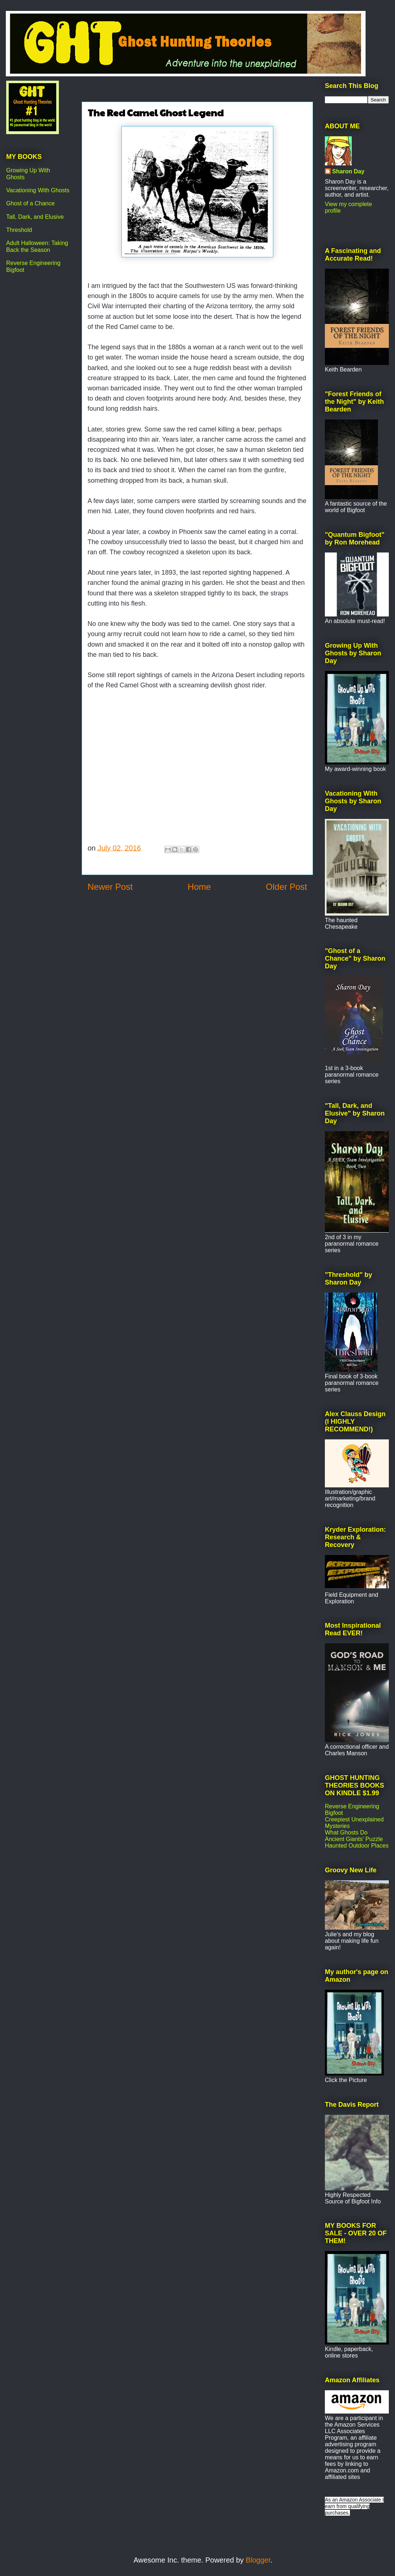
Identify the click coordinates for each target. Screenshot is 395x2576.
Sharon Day (348, 171)
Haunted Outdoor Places (356, 1845)
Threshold (19, 230)
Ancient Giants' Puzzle (354, 1839)
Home (199, 887)
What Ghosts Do (346, 1832)
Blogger (258, 2560)
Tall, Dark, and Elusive (35, 217)
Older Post (286, 887)
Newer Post (110, 887)
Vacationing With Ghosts (37, 190)
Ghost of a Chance (30, 203)
